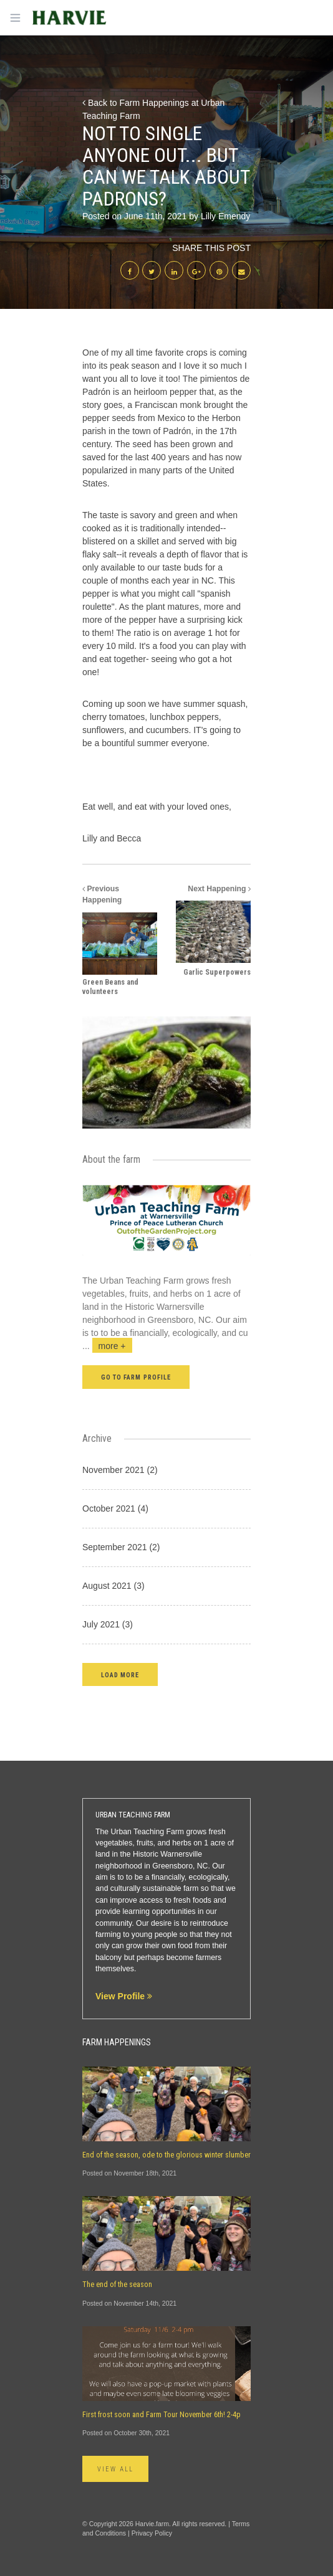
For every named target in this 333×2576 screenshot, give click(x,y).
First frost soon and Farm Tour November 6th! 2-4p (161, 2414)
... (107, 1346)
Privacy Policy (152, 2533)
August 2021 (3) (113, 1586)
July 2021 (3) (107, 1624)
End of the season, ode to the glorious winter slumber (166, 2155)
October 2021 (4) (115, 1508)
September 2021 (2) (121, 1547)
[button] (120, 1674)
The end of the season (117, 2284)
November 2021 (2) (120, 1470)
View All (115, 2469)
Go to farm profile (136, 1377)
